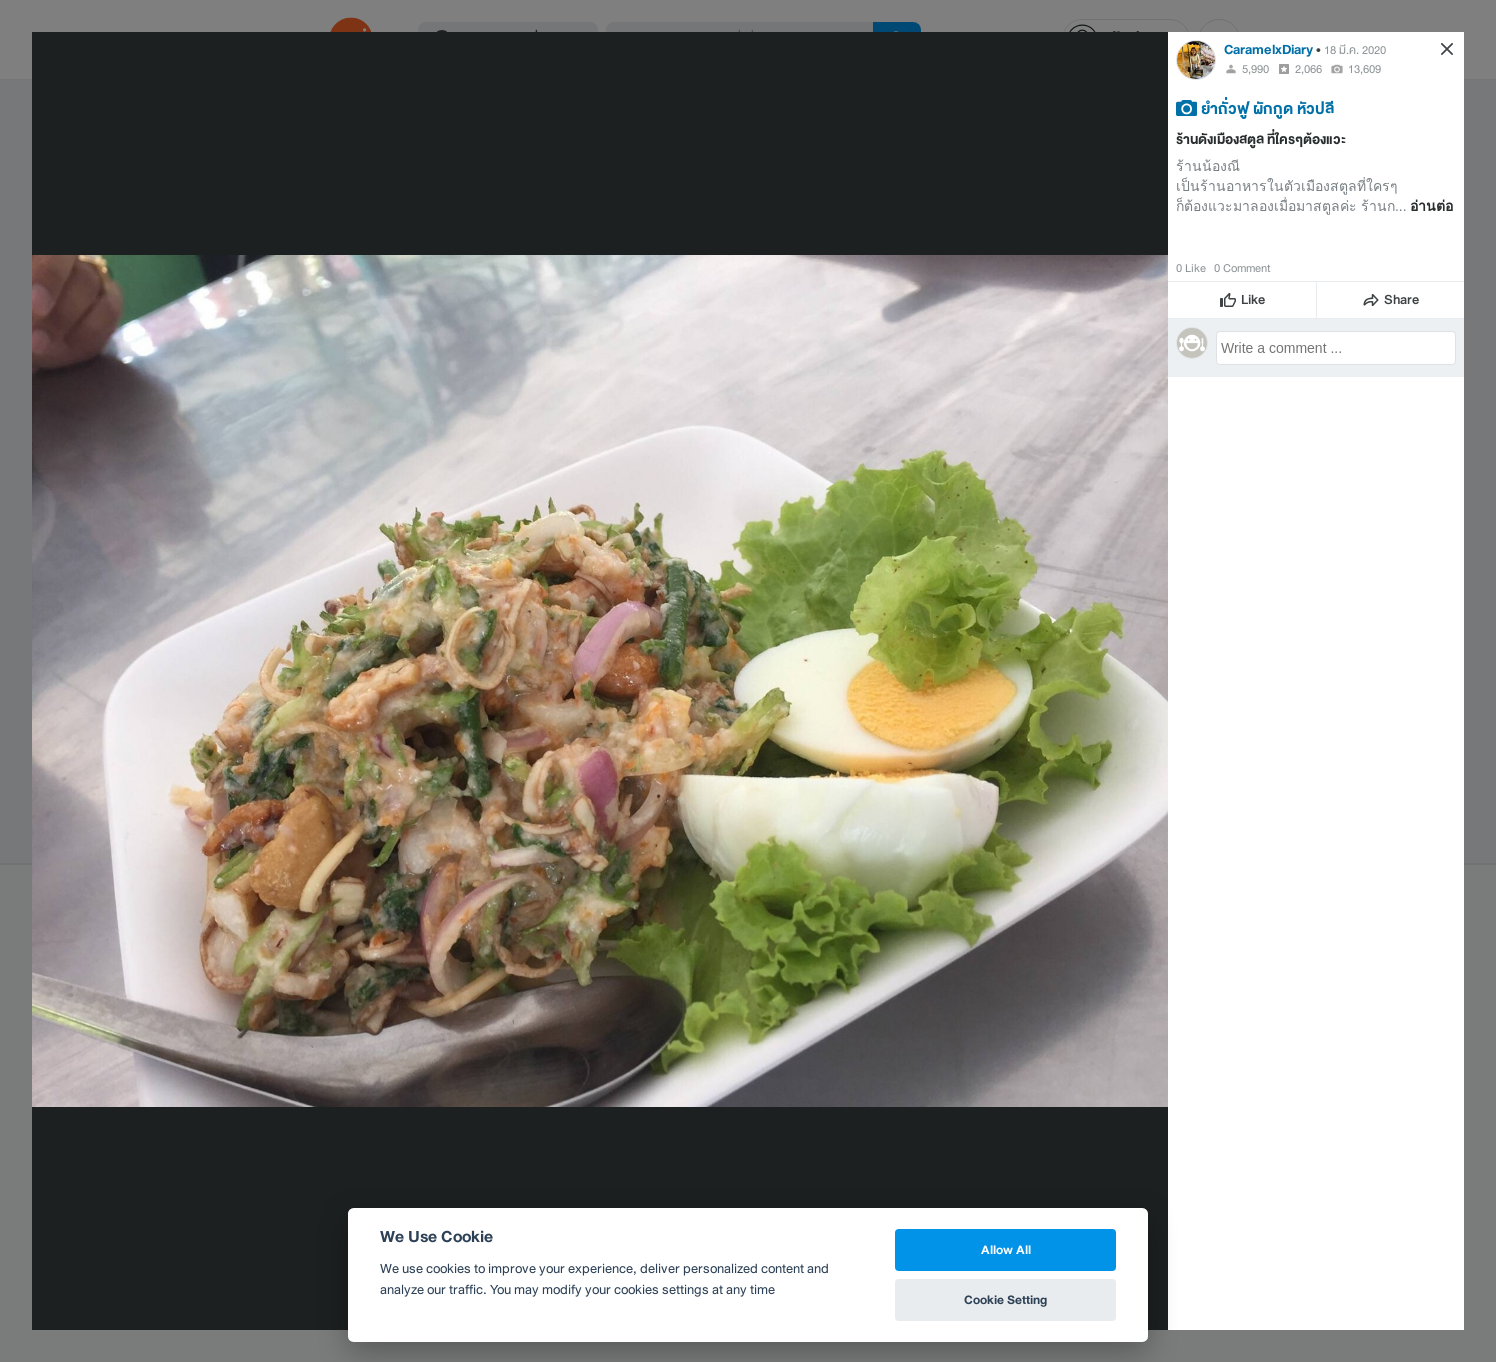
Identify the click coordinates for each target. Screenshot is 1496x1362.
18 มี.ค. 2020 (1355, 50)
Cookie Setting (1005, 1299)
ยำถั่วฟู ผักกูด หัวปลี (1267, 108)
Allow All (1006, 1249)
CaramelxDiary (1268, 49)
